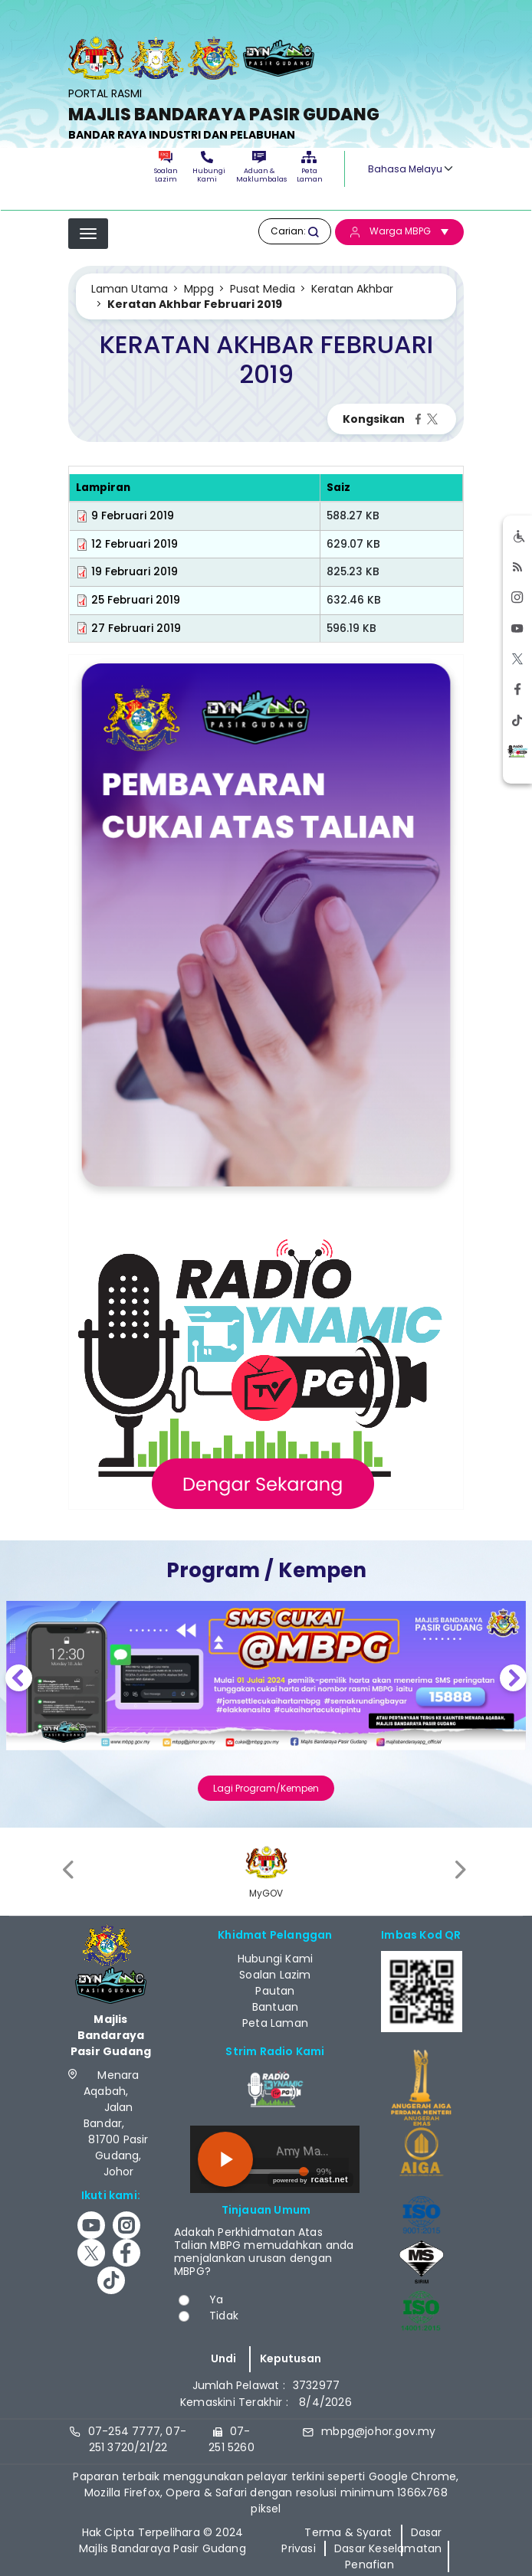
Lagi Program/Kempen (266, 1788)
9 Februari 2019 (132, 516)
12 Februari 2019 (134, 544)
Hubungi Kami (207, 167)
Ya (216, 2299)
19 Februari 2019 (134, 572)
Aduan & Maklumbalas (259, 167)
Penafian (369, 2564)
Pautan (274, 1990)
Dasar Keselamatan (388, 2548)
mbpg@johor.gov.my (378, 2431)
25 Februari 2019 (135, 600)
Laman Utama (129, 288)
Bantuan (275, 2007)
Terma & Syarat (348, 2532)
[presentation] (70, 1869)
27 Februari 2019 (136, 628)
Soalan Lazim (166, 167)
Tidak (223, 2315)
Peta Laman (309, 167)
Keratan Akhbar (352, 288)
